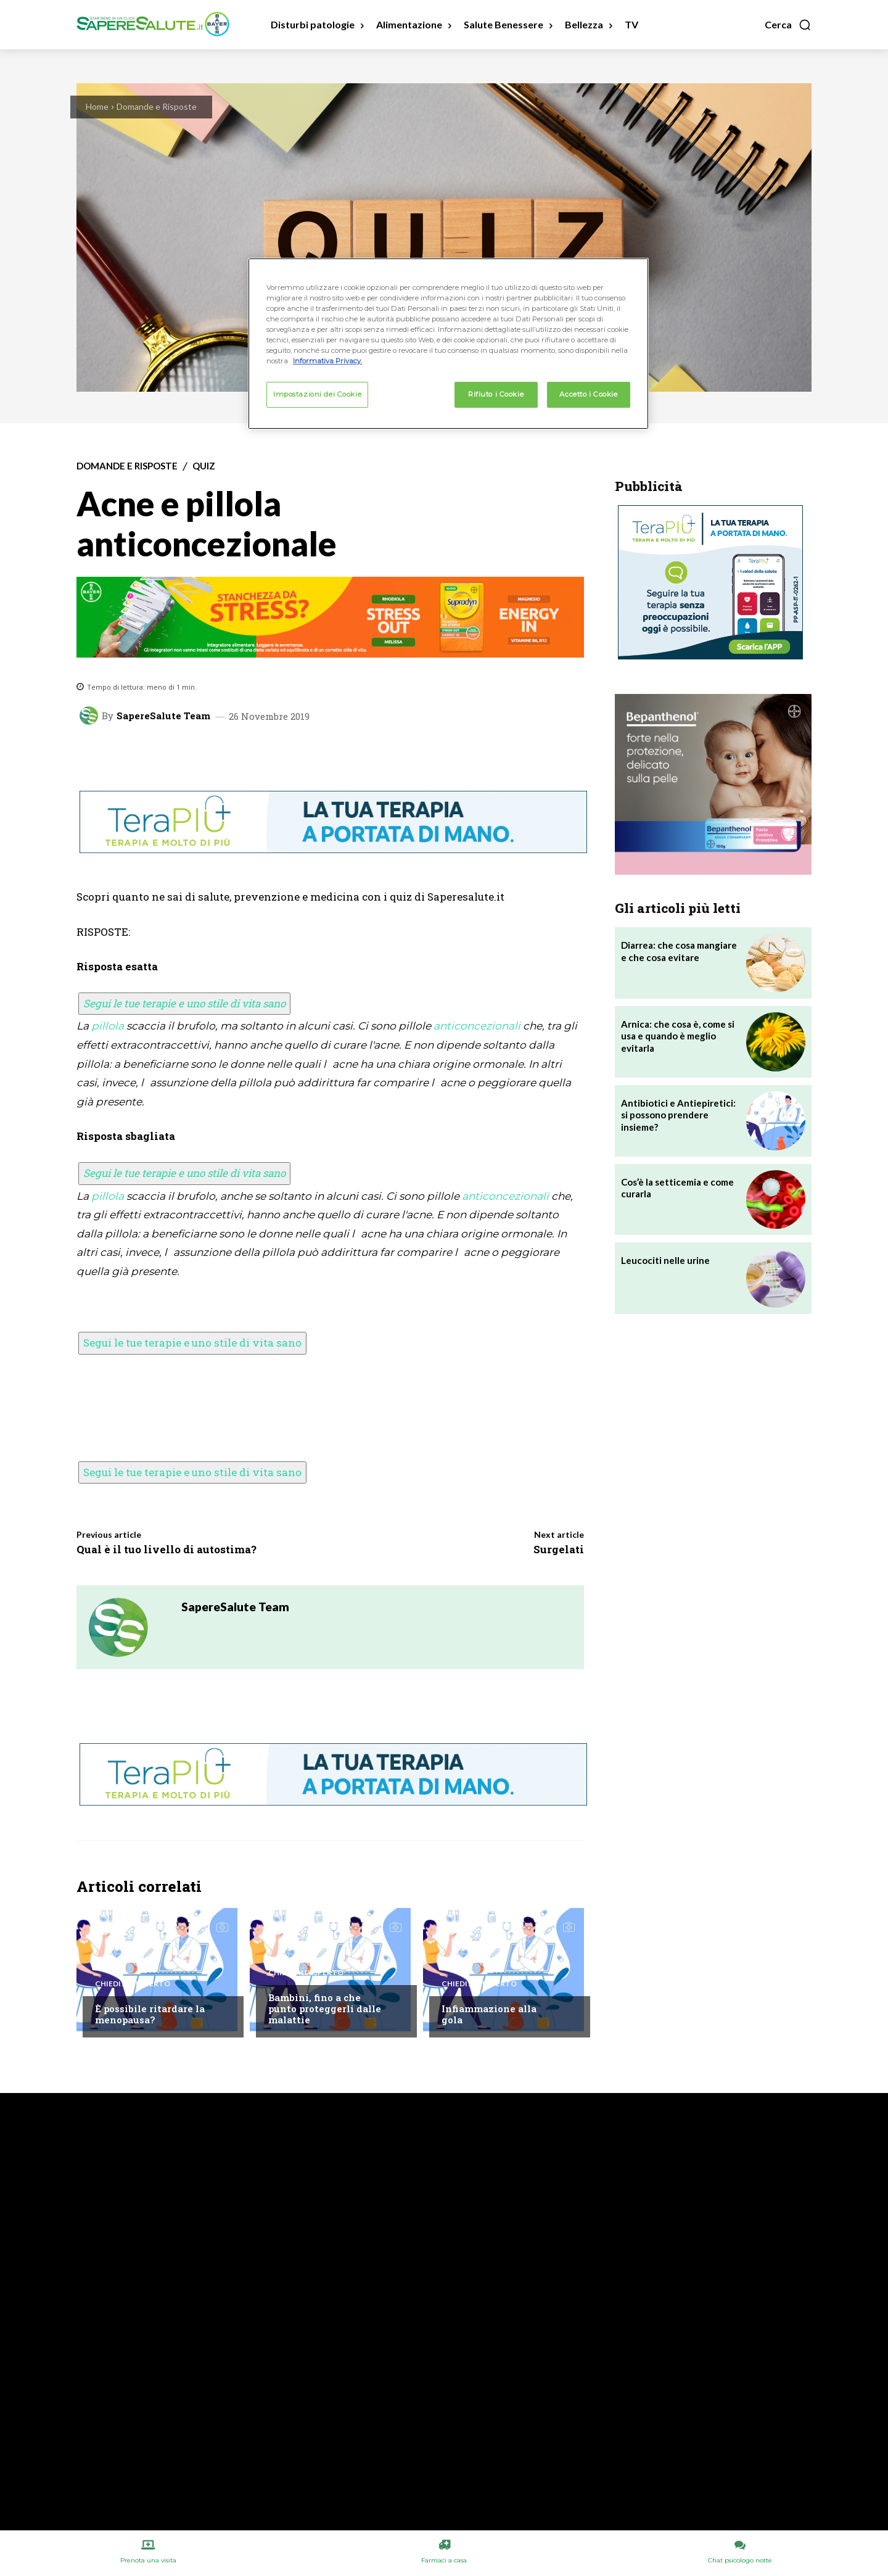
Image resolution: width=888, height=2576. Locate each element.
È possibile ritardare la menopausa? (150, 2014)
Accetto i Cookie (588, 394)
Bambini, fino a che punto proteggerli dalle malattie (324, 2008)
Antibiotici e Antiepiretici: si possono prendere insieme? (678, 1115)
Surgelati (558, 1549)
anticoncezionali (477, 1026)
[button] (788, 24)
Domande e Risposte (157, 106)
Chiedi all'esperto (132, 1984)
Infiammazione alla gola (489, 2014)
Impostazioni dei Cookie (317, 394)
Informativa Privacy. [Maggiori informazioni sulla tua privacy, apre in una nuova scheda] (327, 361)
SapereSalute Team (163, 715)
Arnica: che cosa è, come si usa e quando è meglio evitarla (677, 1036)
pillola (107, 1026)
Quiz (203, 466)
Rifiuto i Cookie (496, 394)
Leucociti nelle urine (665, 1260)
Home (97, 106)
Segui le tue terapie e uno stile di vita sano (184, 1003)
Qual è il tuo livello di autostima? (166, 1549)
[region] (448, 343)
